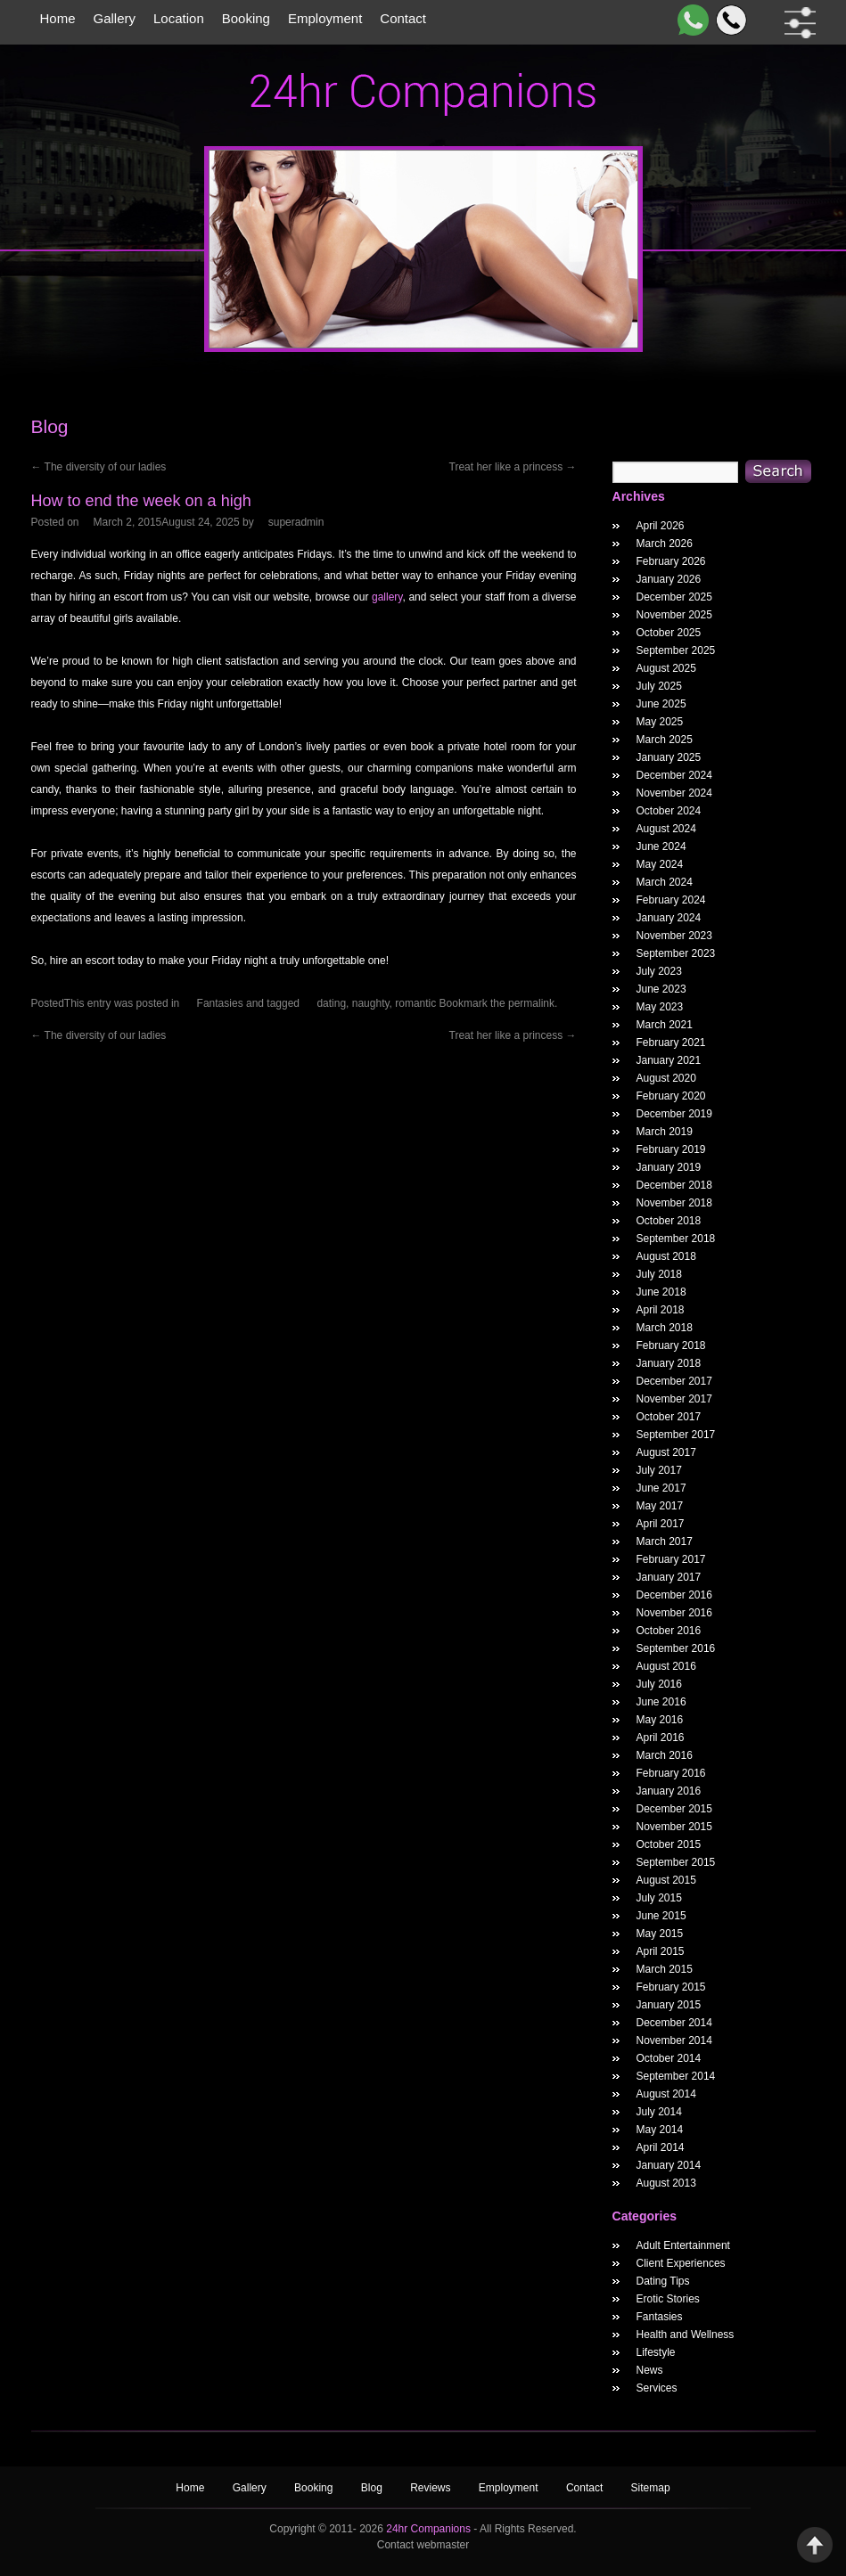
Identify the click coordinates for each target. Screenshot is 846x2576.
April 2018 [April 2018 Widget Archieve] (661, 1310)
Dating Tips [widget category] (663, 2281)
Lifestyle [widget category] (656, 2352)
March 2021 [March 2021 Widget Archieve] (665, 1024)
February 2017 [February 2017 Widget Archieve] (671, 1559)
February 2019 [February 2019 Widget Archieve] (671, 1149)
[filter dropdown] (796, 22)
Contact (403, 18)
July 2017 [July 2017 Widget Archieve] (659, 1470)
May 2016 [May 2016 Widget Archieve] (660, 1719)
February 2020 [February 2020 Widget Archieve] (671, 1096)
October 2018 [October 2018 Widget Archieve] (669, 1220)
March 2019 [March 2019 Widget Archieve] (665, 1131)
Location (178, 18)
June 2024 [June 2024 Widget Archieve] (661, 846)
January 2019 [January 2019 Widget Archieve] (669, 1167)
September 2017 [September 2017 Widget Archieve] (676, 1434)
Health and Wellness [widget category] (686, 2334)
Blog (373, 2488)
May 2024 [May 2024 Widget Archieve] (660, 864)
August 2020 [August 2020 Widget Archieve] (666, 1078)
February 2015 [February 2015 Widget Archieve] (671, 1987)
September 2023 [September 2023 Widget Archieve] (676, 953)
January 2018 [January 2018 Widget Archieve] (669, 1363)
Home (58, 18)
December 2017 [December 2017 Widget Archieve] (674, 1381)
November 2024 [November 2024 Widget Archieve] (674, 793)
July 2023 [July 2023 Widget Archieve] (659, 971)
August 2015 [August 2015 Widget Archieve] (666, 1880)
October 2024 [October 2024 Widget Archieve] (669, 811)
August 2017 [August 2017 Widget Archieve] (666, 1452)
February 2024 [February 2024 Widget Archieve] (671, 900)
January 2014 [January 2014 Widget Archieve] (669, 2165)
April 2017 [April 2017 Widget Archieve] (661, 1523)
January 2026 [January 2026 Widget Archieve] (669, 579)
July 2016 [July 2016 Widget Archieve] (659, 1684)
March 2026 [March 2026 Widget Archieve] (665, 543)
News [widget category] (650, 2370)
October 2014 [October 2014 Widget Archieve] (669, 2058)
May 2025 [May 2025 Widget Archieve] (660, 722)
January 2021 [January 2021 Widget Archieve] (669, 1060)
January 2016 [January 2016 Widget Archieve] (669, 1791)
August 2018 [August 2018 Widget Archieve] (666, 1256)
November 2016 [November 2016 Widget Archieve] (674, 1613)
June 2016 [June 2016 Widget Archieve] (661, 1702)
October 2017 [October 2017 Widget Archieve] (669, 1417)
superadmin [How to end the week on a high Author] (296, 522)
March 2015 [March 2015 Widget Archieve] (665, 1969)
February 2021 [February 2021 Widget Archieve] (671, 1042)
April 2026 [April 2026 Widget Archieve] (661, 525)
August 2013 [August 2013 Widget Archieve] (666, 2183)
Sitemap (650, 2488)
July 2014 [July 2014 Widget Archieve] (659, 2112)
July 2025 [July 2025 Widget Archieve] (659, 686)
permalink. (532, 1003)
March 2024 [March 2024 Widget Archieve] (665, 882)
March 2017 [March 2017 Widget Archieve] (665, 1541)
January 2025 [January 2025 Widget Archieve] (669, 757)
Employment (325, 18)
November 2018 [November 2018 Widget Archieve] (674, 1203)
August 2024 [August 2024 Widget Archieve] (666, 828)
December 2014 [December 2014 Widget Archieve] (674, 2022)
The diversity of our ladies (99, 467)
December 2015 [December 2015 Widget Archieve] (674, 1809)
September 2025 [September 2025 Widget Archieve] (676, 650)
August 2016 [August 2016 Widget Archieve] (666, 1666)
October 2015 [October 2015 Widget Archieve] (669, 1844)
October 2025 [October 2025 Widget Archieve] (669, 632)
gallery (387, 597)
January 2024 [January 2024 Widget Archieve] (669, 918)
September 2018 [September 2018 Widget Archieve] (676, 1238)
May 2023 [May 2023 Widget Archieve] (660, 1007)
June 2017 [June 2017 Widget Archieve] (661, 1488)
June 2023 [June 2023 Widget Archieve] (661, 989)
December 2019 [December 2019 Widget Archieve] (674, 1114)
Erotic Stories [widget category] (668, 2299)
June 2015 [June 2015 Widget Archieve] (661, 1916)
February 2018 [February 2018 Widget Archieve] (671, 1345)
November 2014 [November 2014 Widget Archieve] (674, 2040)
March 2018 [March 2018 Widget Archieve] (665, 1327)
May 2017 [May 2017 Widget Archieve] (660, 1506)
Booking (246, 18)
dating (331, 1003)
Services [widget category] (657, 2388)
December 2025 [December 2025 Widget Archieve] (674, 597)
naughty (371, 1003)
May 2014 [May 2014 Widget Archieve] (660, 2129)
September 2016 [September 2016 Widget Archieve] (676, 1648)
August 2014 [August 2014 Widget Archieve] (666, 2094)
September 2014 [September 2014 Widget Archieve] (676, 2076)
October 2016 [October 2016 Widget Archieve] (669, 1630)
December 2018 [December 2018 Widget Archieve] (674, 1185)
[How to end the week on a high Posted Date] (167, 522)
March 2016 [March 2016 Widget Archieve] (665, 1755)
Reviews (432, 2488)
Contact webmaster (423, 2545)
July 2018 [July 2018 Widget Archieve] (659, 1274)
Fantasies (220, 1003)
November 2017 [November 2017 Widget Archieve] (674, 1399)
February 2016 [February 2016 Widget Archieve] (671, 1773)
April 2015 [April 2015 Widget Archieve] (661, 1951)
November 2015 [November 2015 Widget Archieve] (674, 1826)
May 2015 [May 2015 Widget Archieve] (660, 1933)
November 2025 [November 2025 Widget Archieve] (674, 615)
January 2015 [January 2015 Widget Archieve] (669, 2005)
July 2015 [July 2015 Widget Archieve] (659, 1898)
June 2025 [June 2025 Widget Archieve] (661, 704)
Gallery (115, 18)
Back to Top (815, 2545)
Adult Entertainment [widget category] (683, 2245)
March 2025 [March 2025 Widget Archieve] (665, 739)
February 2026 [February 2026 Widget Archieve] (671, 561)
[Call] (728, 20)
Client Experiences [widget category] (681, 2263)
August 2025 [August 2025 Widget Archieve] (666, 668)
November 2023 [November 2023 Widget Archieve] (674, 935)
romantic (415, 1003)
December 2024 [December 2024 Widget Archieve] (674, 775)
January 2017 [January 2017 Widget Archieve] (669, 1577)
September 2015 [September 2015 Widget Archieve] (676, 1862)
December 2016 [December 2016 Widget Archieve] (674, 1595)
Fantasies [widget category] (660, 2316)
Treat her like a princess (513, 467)
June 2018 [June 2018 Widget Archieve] (661, 1292)
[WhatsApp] (689, 20)
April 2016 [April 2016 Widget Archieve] (661, 1737)
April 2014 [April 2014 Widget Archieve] (661, 2147)
